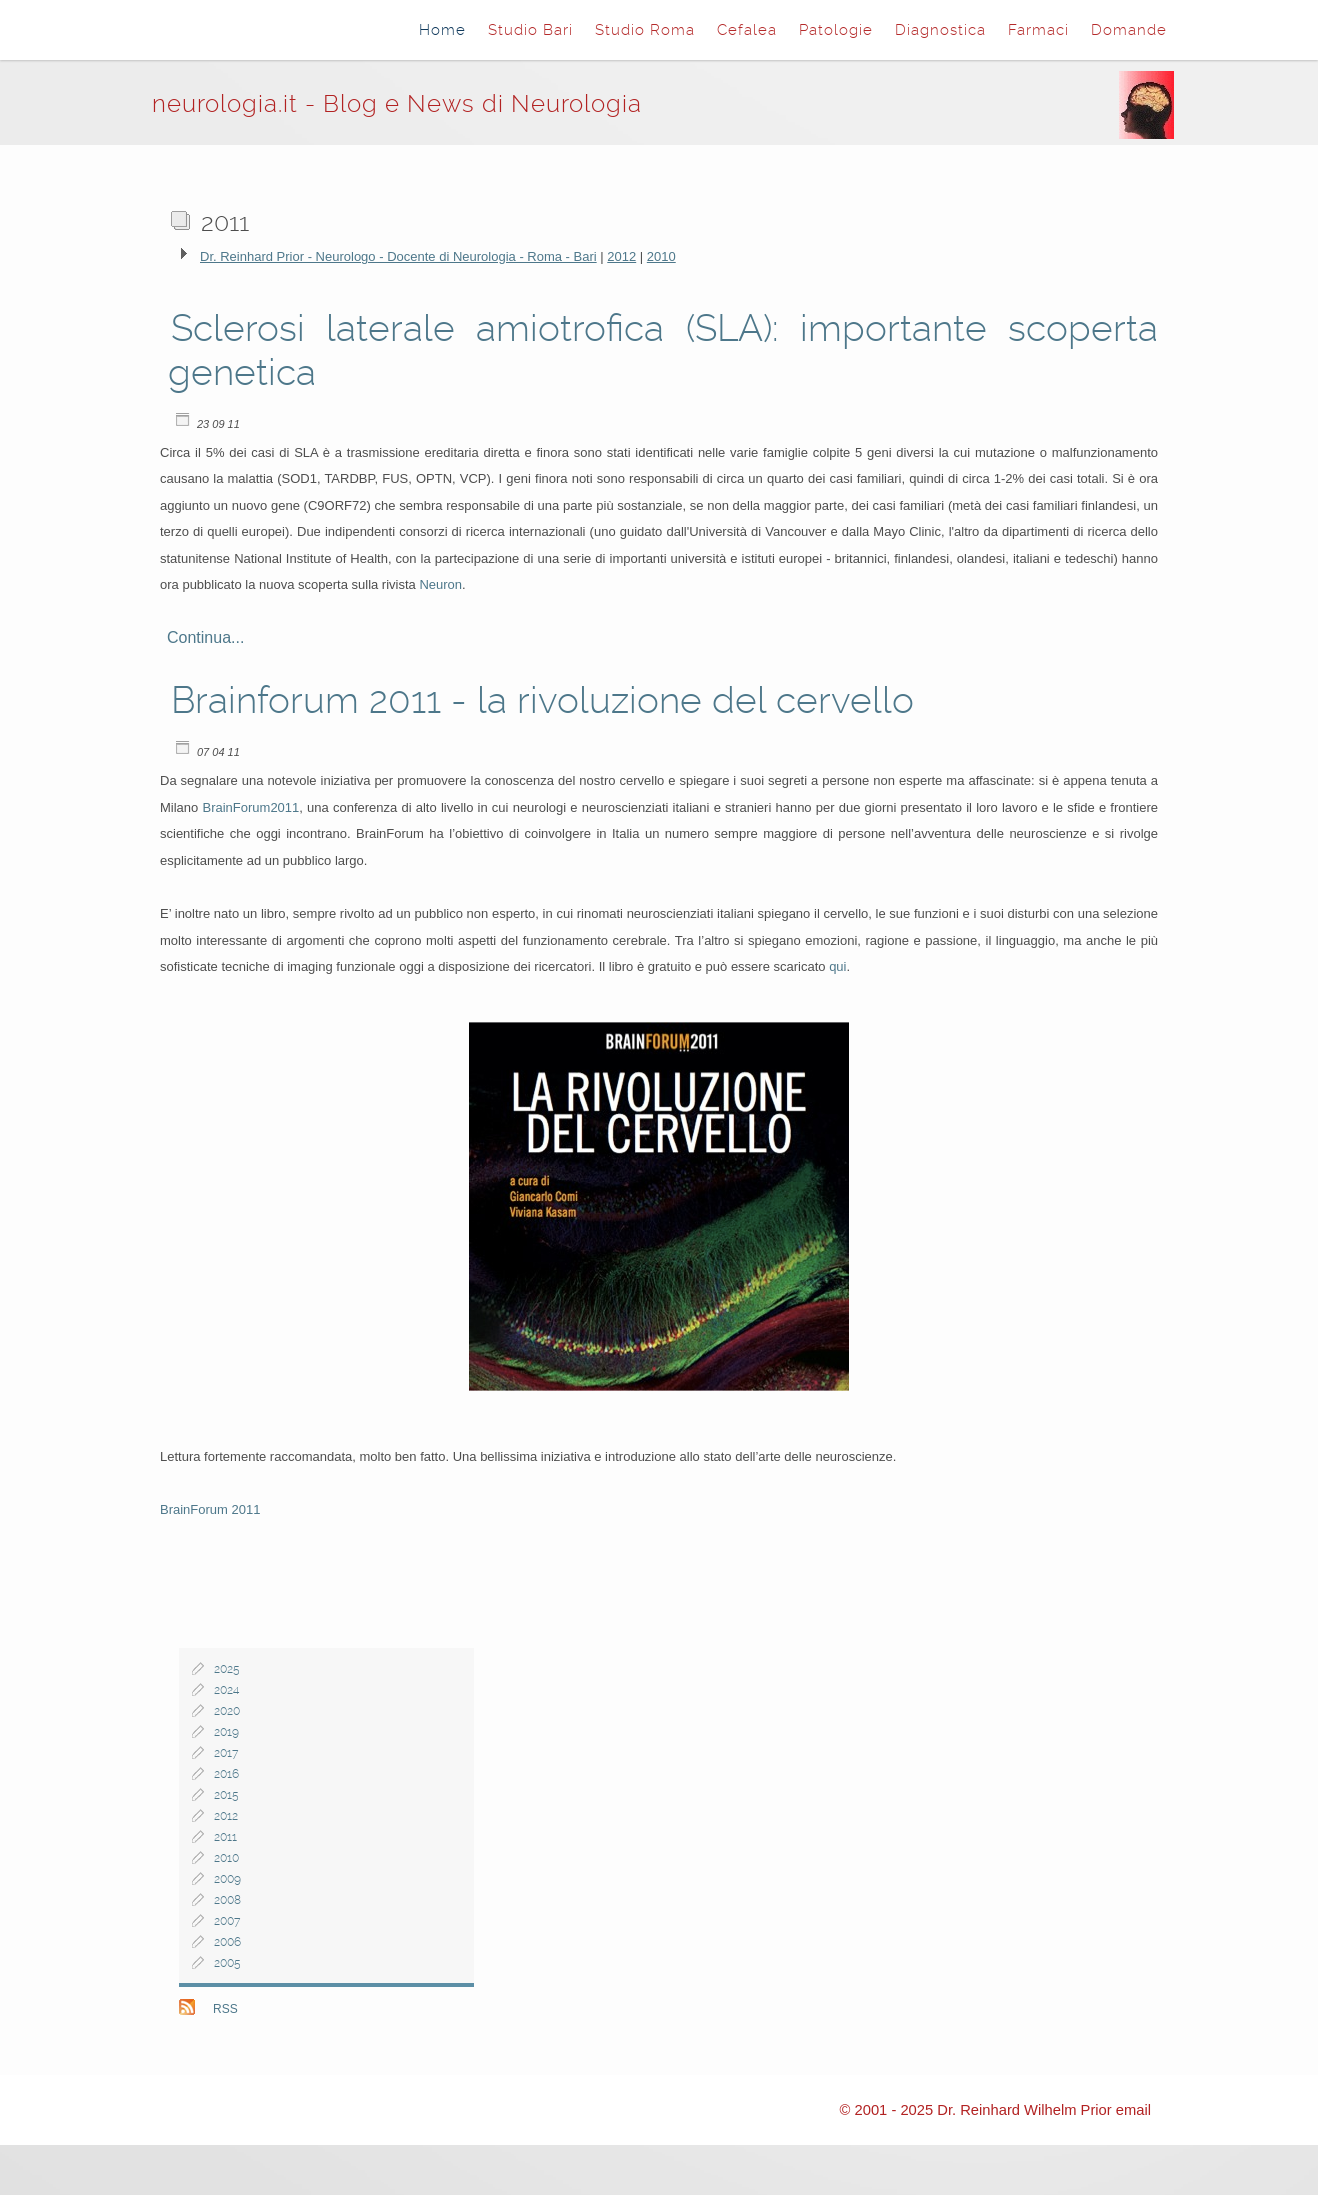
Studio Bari (530, 30)
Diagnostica (940, 30)
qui (837, 966)
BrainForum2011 (250, 807)
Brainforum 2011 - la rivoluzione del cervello (542, 700)
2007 (227, 1921)
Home (442, 30)
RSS (225, 2009)
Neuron (440, 584)
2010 (661, 256)
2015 (226, 1795)
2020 (227, 1711)
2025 (227, 1669)
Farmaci (1038, 30)
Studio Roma (645, 30)
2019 (226, 1732)
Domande (1129, 30)
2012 (621, 256)
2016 (226, 1774)
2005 (227, 1963)
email (1133, 2110)
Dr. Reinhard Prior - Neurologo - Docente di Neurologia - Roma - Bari (398, 256)
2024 (226, 1690)
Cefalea (747, 30)
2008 (227, 1900)
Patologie (836, 30)
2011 (225, 1837)
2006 (227, 1942)
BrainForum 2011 (210, 1509)
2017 (226, 1753)
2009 (227, 1879)
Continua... (205, 637)
